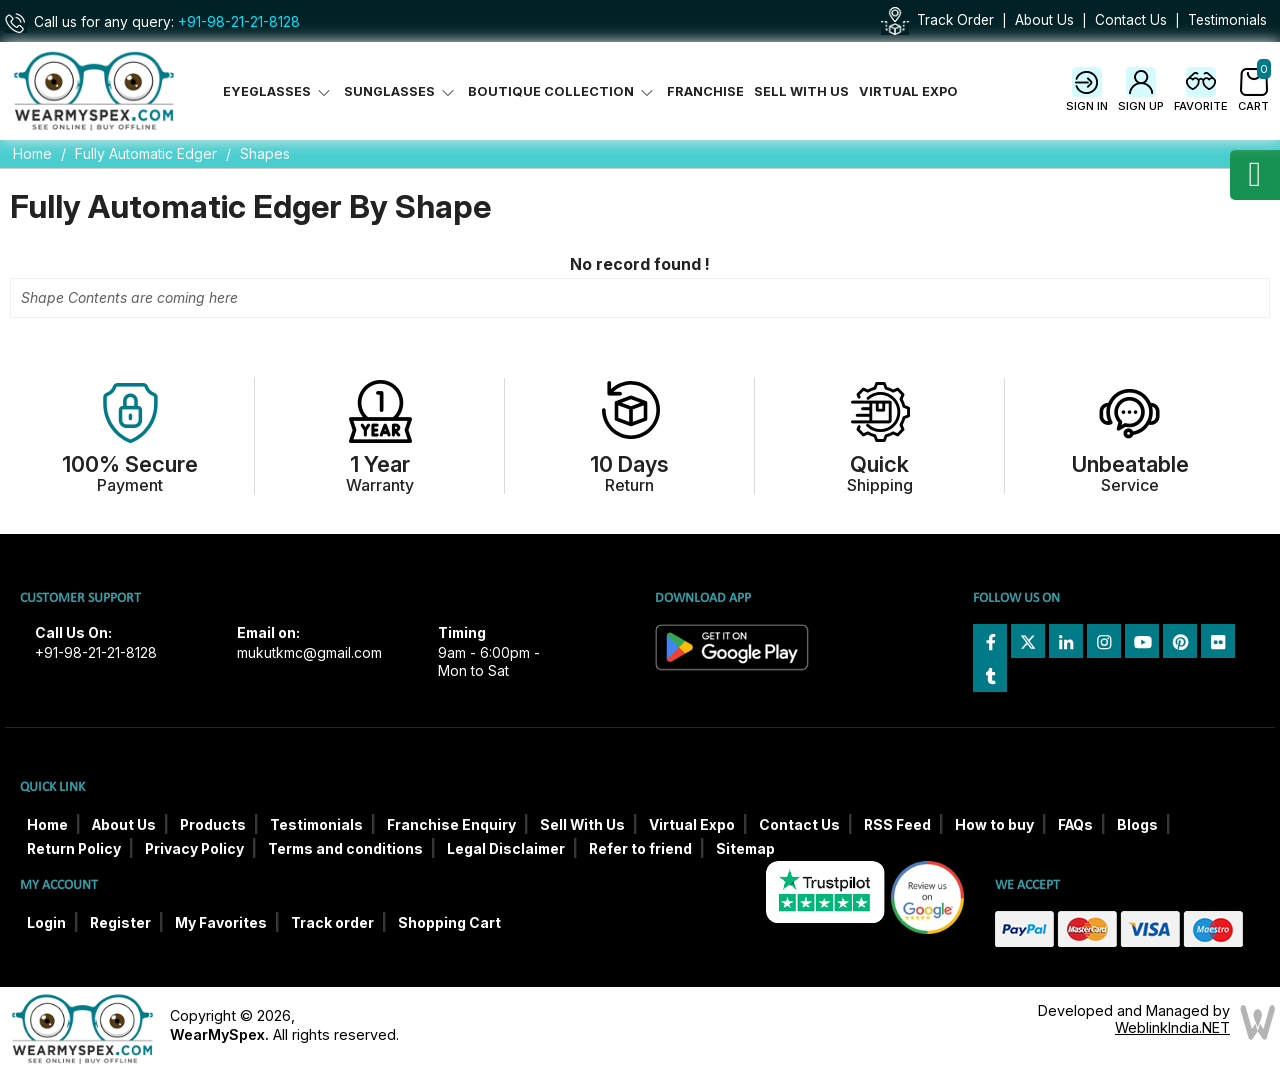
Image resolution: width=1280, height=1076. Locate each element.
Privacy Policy (194, 849)
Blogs (1137, 825)
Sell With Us (801, 91)
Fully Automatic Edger (146, 153)
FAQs (1075, 825)
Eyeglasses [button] (278, 91)
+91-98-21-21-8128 (239, 22)
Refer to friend (640, 849)
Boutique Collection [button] (562, 91)
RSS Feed (897, 825)
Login (46, 923)
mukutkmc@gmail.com (309, 653)
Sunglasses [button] (401, 91)
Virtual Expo (908, 91)
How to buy (994, 825)
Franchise (705, 91)
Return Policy (74, 849)
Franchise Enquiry (451, 825)
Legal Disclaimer (506, 849)
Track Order (955, 20)
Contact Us (1131, 20)
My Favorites (221, 923)
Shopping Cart (449, 923)
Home (32, 153)
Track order (332, 923)
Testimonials (1227, 20)
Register (120, 923)
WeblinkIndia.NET (1172, 1027)
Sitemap (745, 849)
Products (213, 825)
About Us (1044, 20)
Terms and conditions (345, 849)
